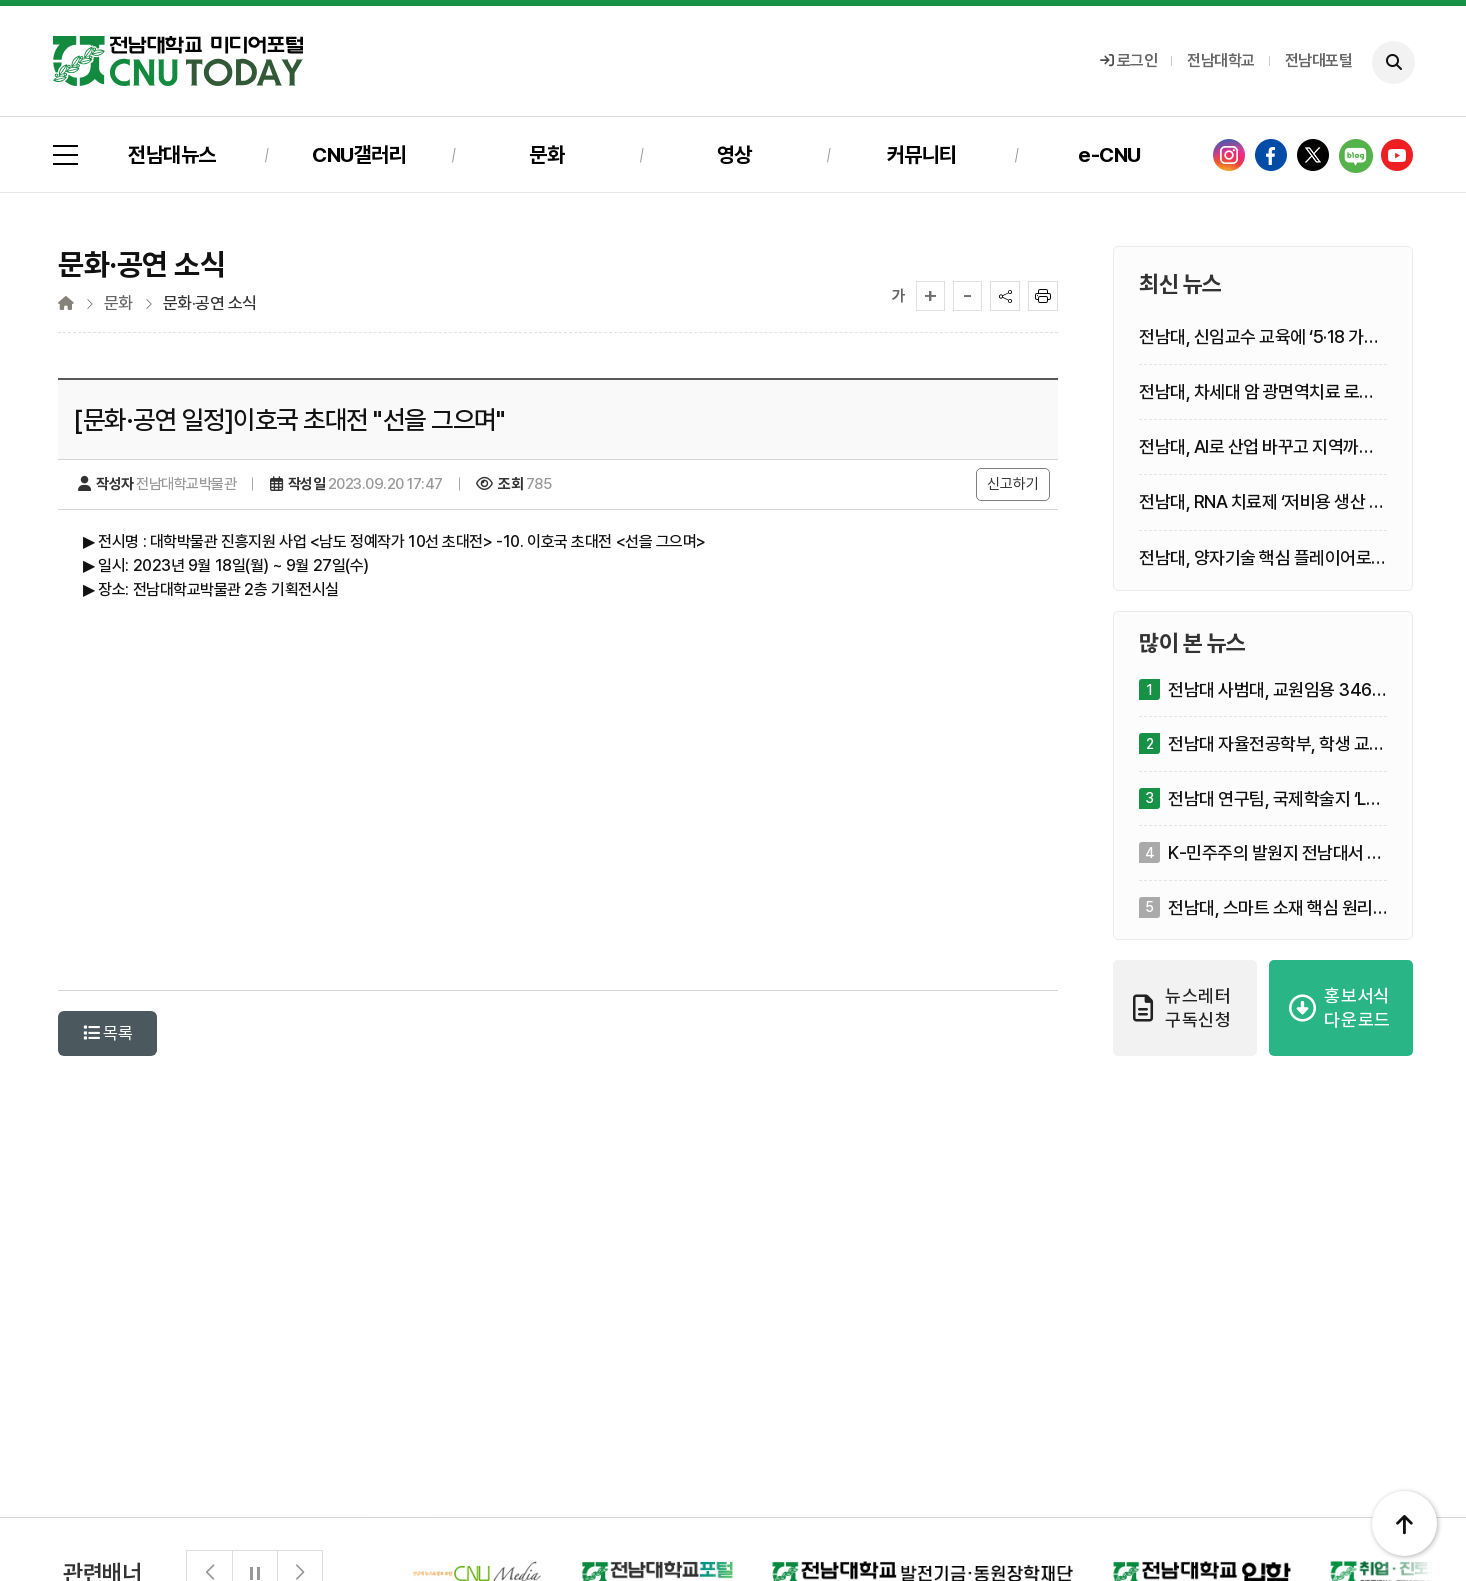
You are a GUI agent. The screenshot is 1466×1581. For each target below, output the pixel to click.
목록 (107, 1033)
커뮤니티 (922, 154)
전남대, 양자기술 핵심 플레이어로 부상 (1255, 558)
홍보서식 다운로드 (1340, 1007)
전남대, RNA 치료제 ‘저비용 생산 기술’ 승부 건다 (1261, 502)
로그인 (1129, 60)
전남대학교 (1221, 60)
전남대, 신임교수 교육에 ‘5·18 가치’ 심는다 (1261, 337)
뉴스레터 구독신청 (1182, 1007)
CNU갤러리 (359, 154)
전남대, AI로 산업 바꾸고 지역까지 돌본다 (1256, 447)
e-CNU (1109, 154)
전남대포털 (1319, 60)
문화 (546, 154)
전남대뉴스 (172, 154)
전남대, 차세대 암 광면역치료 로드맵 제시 (1257, 392)
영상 (734, 154)
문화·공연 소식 (210, 303)
